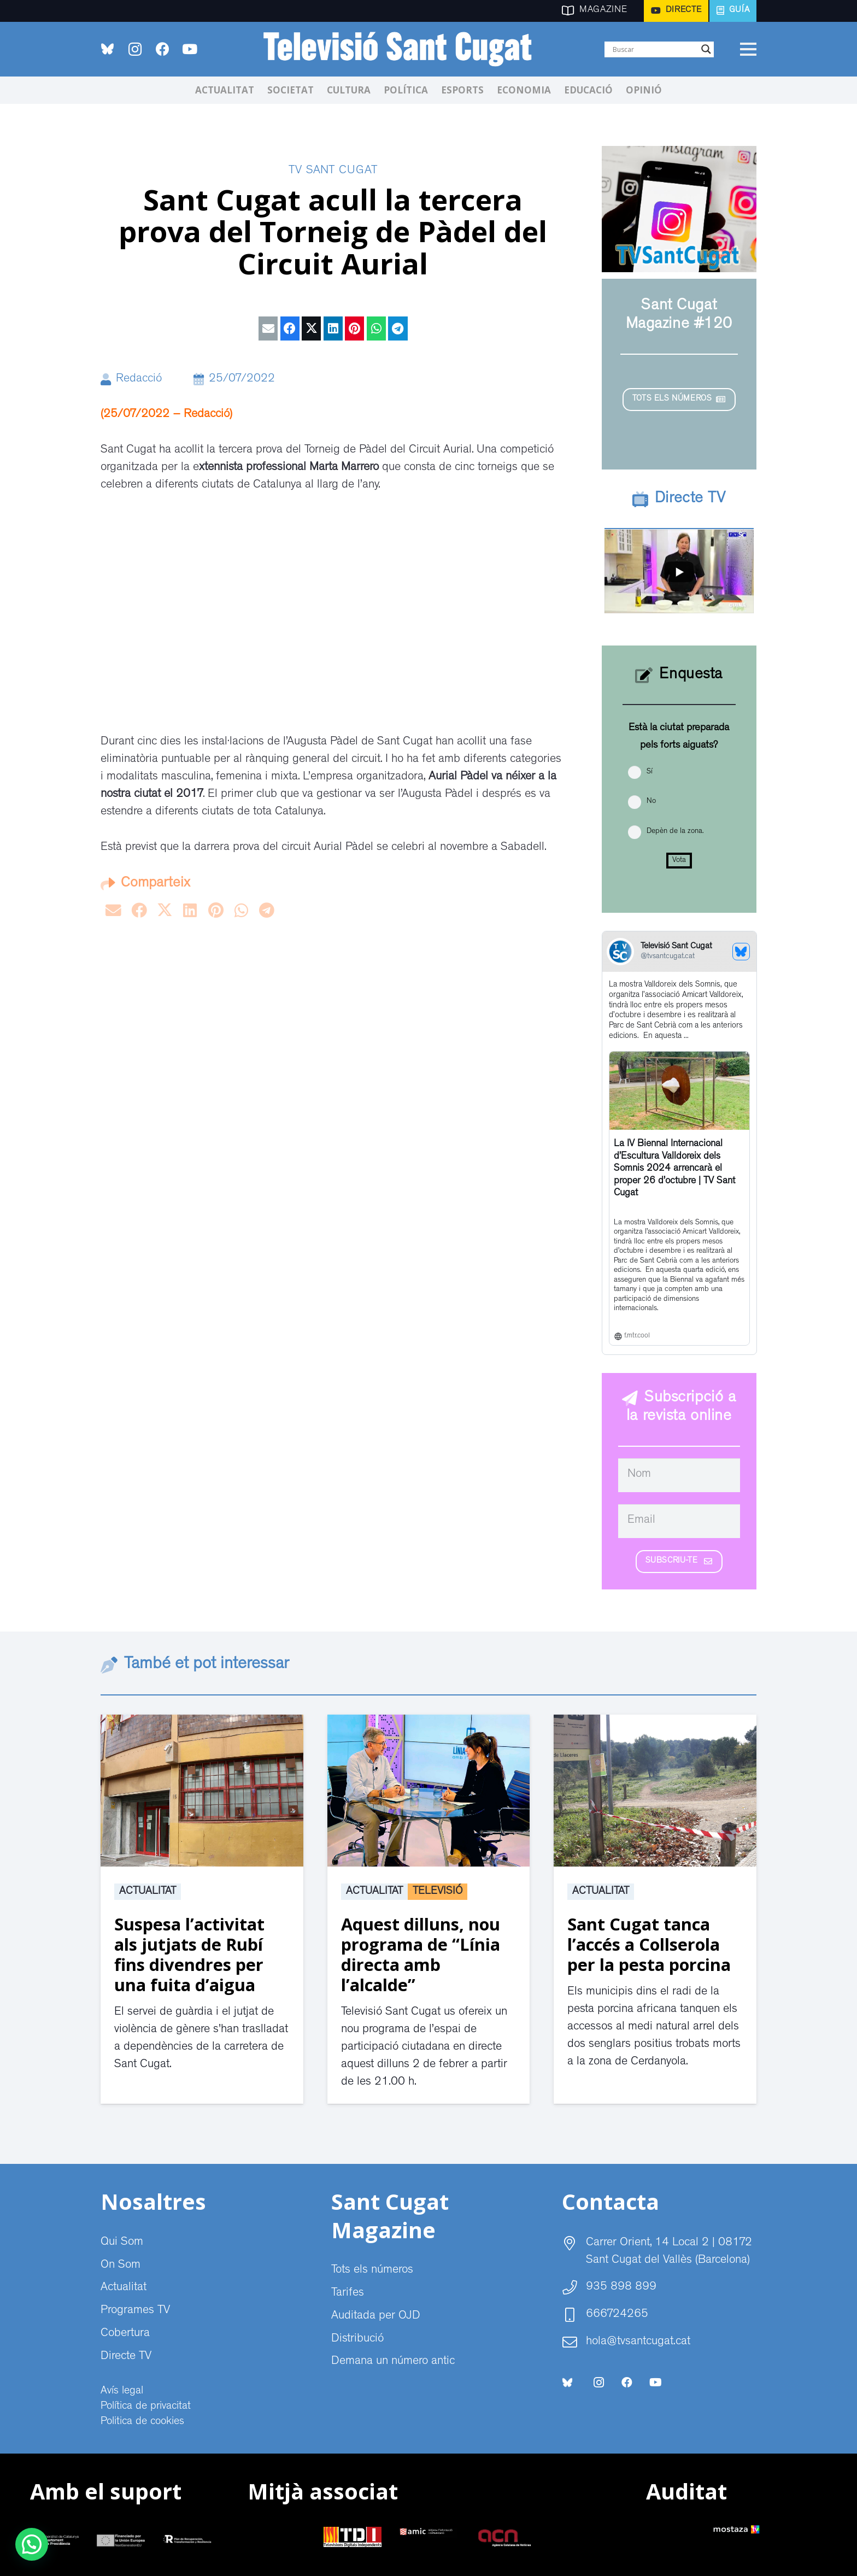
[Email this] (268, 328)
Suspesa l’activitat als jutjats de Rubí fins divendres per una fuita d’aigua (189, 1954)
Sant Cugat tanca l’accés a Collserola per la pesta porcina (649, 1944)
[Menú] (748, 49)
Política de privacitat (146, 2406)
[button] (31, 2544)
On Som (120, 2266)
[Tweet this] (311, 328)
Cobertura (125, 2334)
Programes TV (135, 2311)
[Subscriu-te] (679, 1561)
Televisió (437, 1891)
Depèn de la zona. (675, 831)
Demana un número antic (393, 2362)
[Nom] (679, 1475)
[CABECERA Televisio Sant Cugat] (404, 49)
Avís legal (122, 2391)
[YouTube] (189, 49)
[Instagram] (135, 49)
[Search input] (654, 49)
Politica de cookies (142, 2421)
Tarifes (347, 2293)
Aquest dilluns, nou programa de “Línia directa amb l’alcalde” (420, 1954)
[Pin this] (354, 328)
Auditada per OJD (375, 2316)
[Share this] (290, 328)
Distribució (357, 2339)
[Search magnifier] (706, 49)
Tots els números (372, 2270)
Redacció (139, 379)
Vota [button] (679, 860)
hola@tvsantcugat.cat (638, 2342)
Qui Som (122, 2243)
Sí (650, 772)
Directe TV (126, 2357)
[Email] (679, 1521)
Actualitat (147, 1891)
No (651, 801)
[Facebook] (162, 49)
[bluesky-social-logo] (107, 49)
